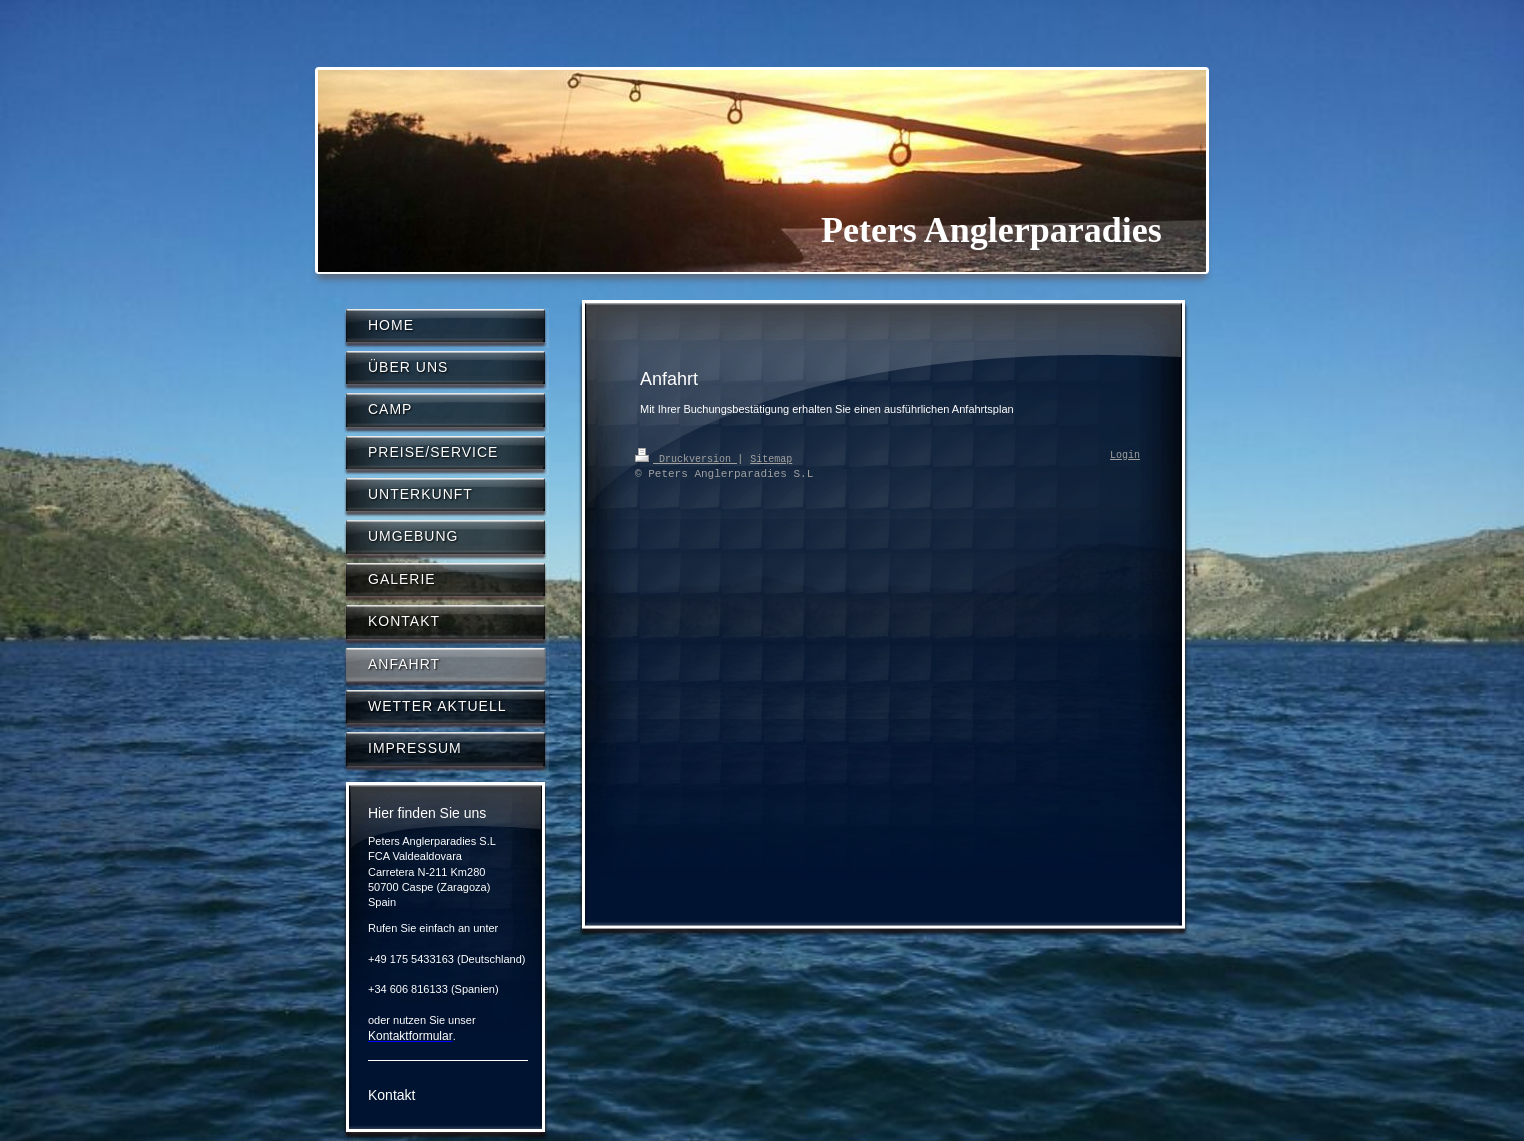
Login (1125, 456)
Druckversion (686, 458)
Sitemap (771, 458)
